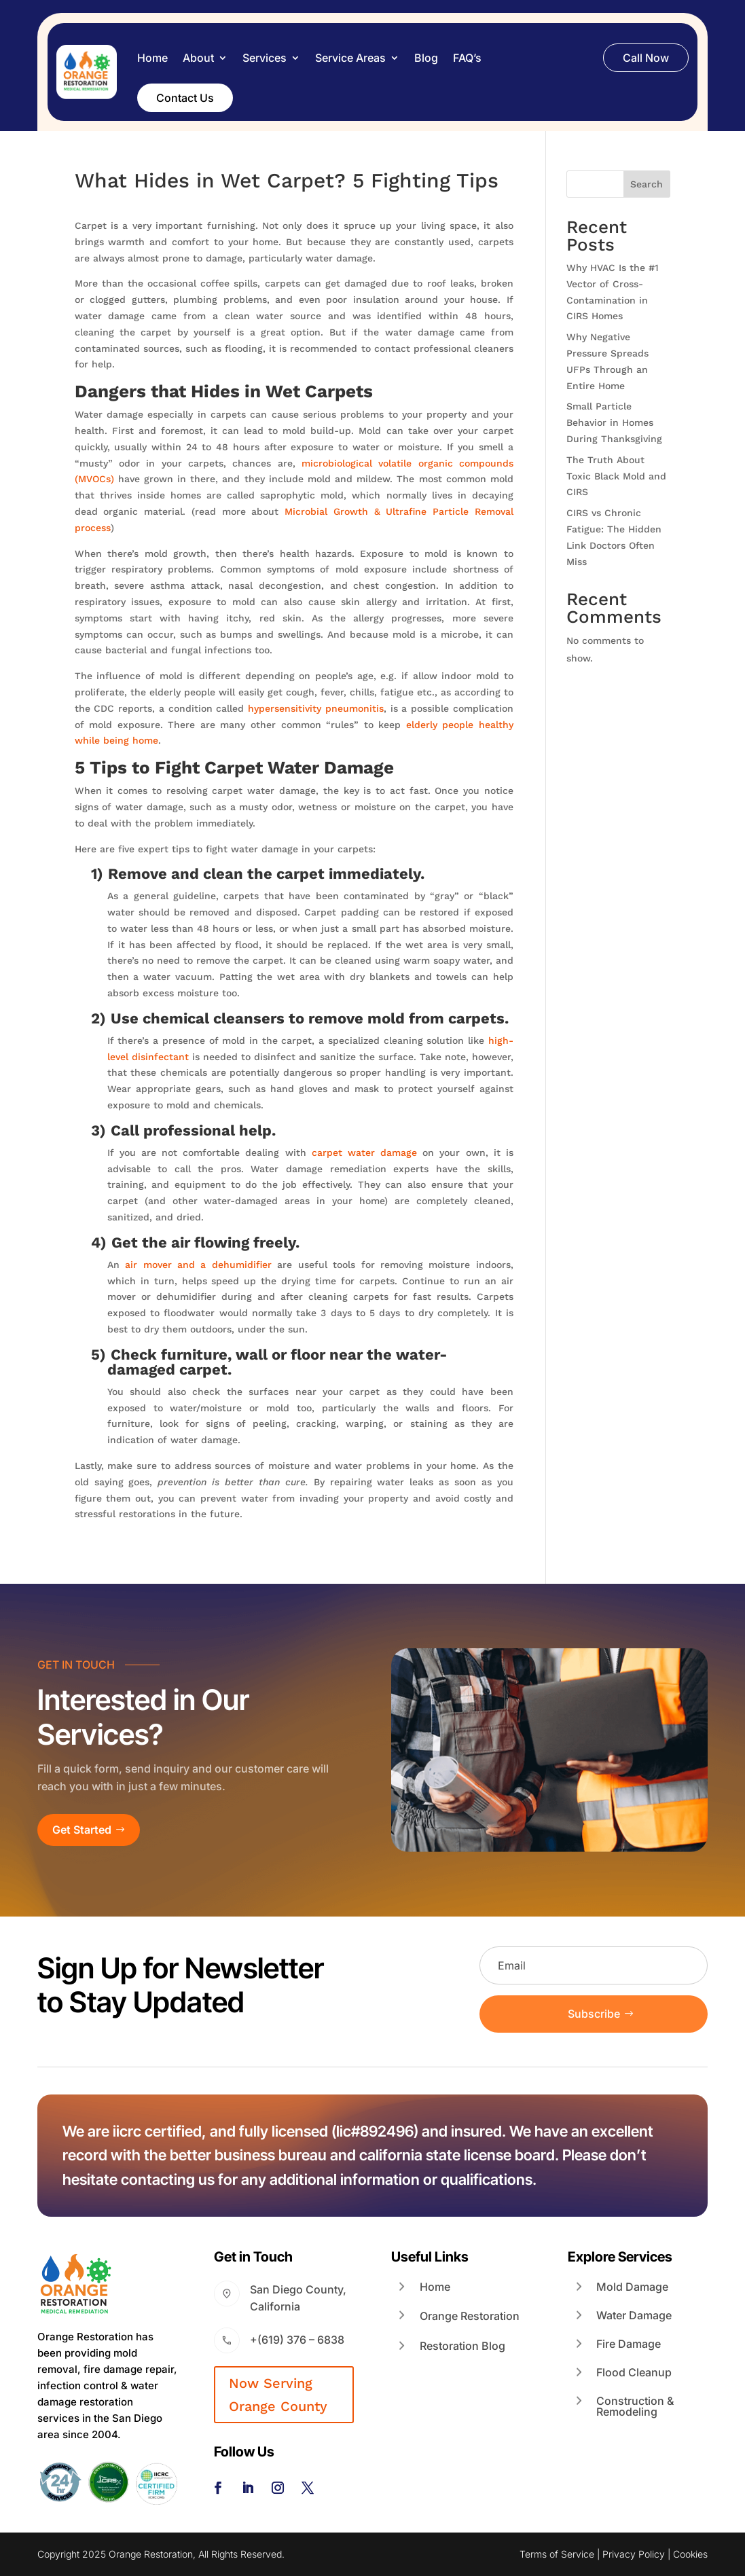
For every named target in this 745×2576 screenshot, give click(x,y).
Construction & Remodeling (635, 2406)
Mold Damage (632, 2286)
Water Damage (634, 2315)
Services (264, 58)
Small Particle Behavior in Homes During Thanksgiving (614, 422)
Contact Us (185, 98)
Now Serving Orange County (278, 2394)
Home (152, 58)
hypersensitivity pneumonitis (316, 708)
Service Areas (350, 58)
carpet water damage (364, 1152)
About (198, 58)
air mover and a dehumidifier (198, 1264)
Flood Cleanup (634, 2372)
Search (646, 184)
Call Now (646, 58)
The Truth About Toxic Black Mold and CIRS (616, 476)
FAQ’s (467, 58)
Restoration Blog (462, 2346)
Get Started (81, 1829)
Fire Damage (628, 2344)
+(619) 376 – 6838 (297, 2339)
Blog (426, 58)
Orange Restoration (470, 2316)
